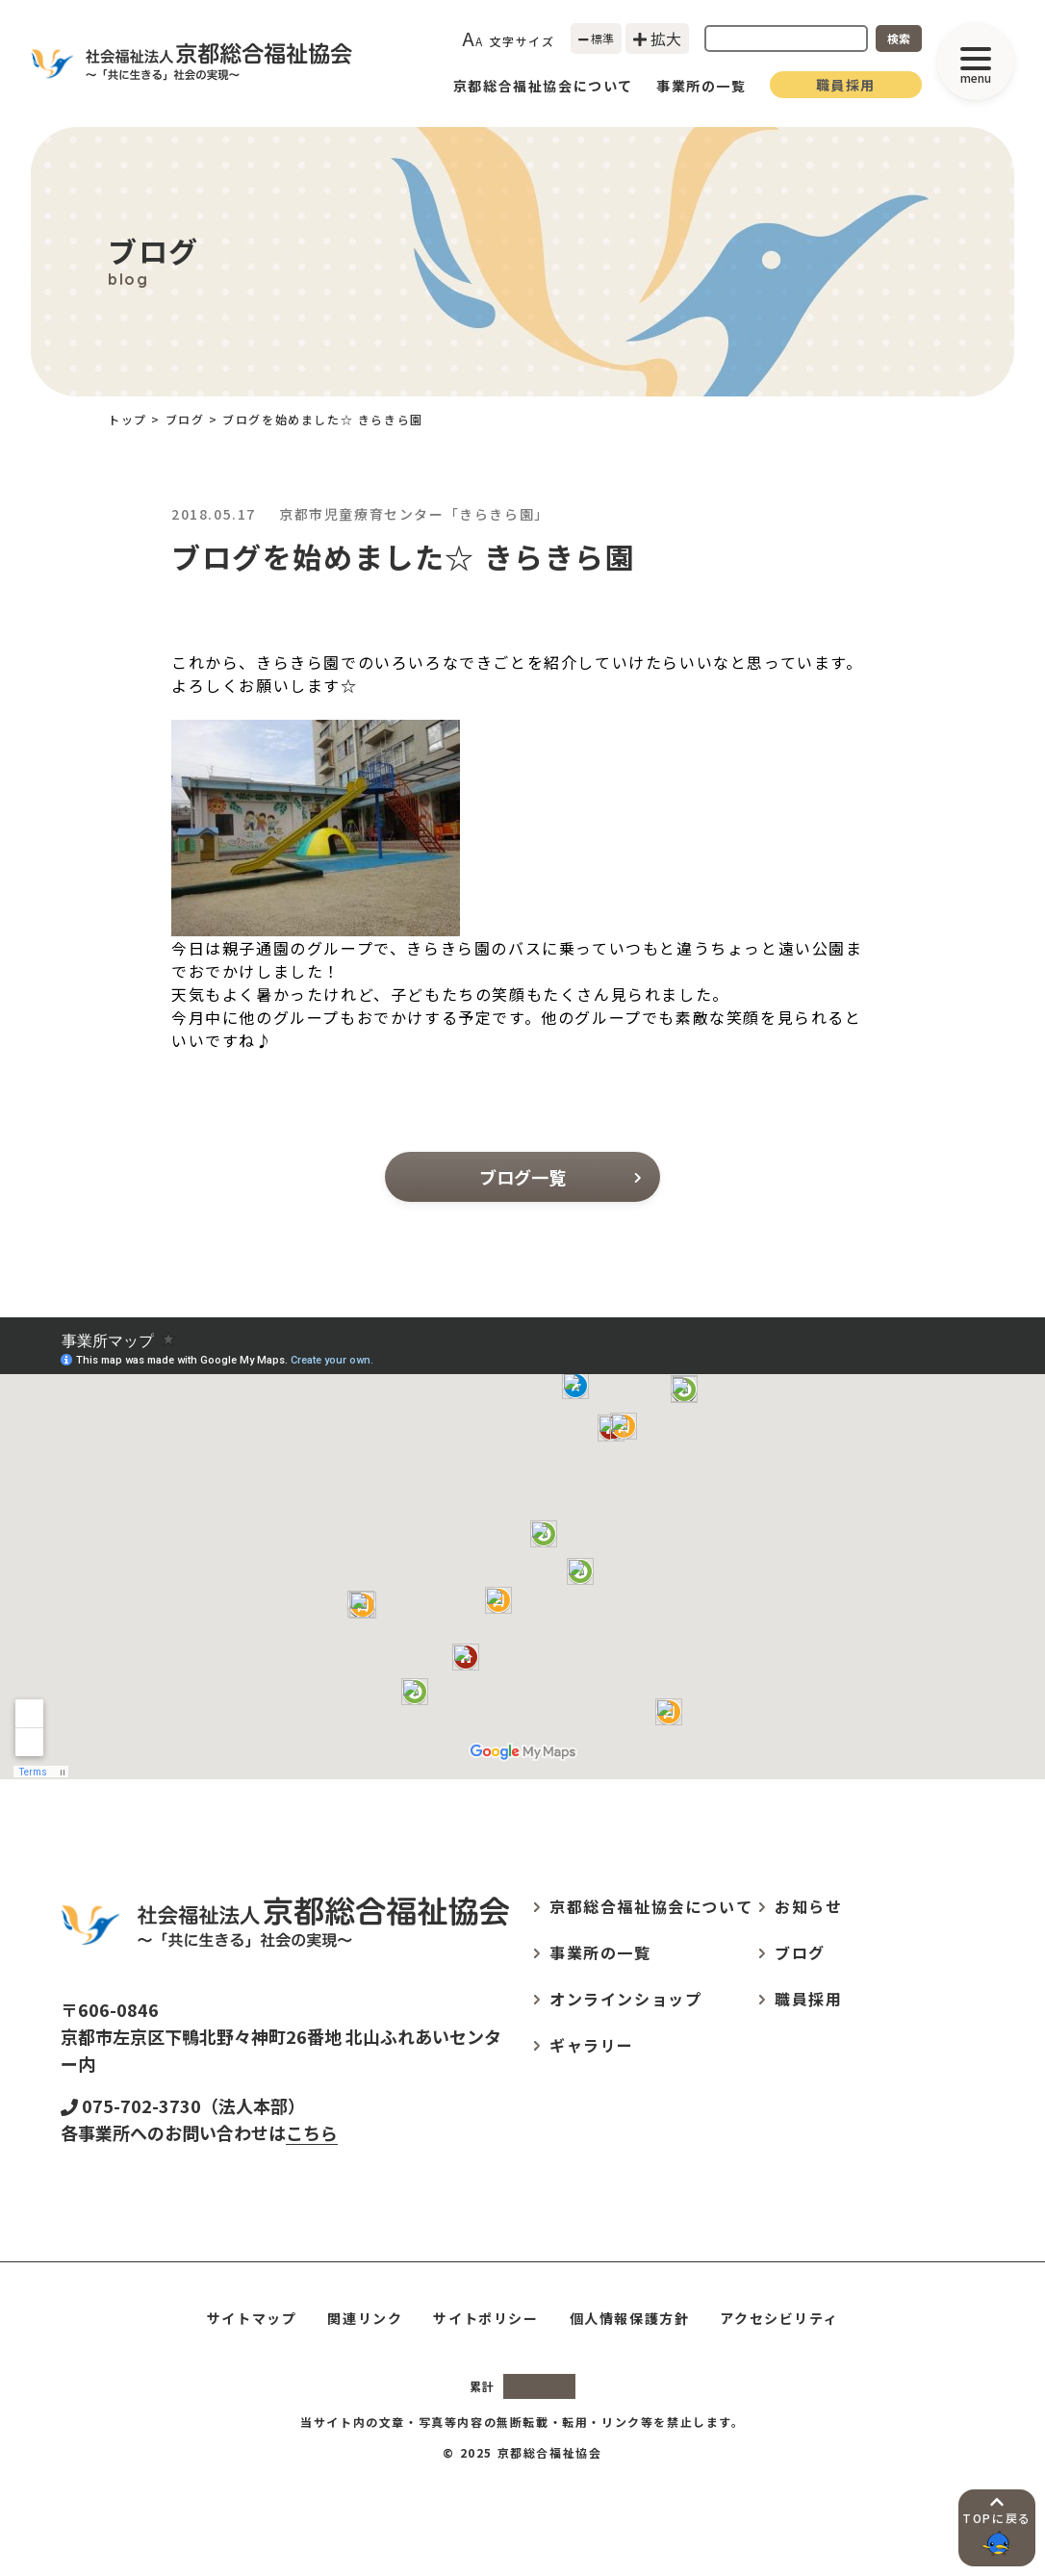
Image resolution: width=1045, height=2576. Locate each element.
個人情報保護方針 (630, 2318)
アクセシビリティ (779, 2318)
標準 (596, 38)
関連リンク (364, 2318)
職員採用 (846, 84)
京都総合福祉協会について (543, 85)
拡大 (657, 38)
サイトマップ (252, 2318)
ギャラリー (591, 2044)
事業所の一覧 (701, 85)
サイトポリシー (485, 2318)
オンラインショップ (625, 1998)
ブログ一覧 (560, 1176)
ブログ (185, 419)
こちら (312, 2132)
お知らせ (808, 1906)
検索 (898, 38)
